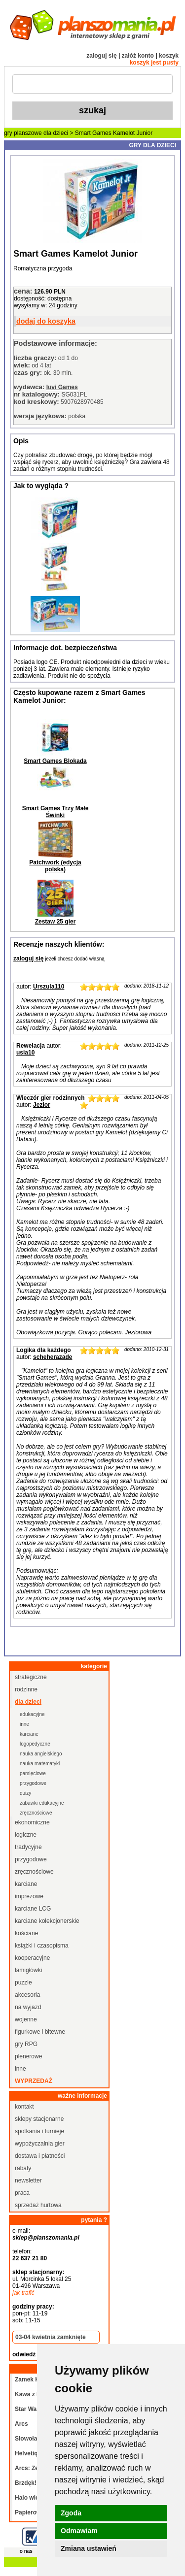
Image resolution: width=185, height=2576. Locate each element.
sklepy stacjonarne (39, 2118)
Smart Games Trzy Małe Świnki (55, 812)
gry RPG (26, 2044)
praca (22, 2192)
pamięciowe (33, 1773)
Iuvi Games (62, 387)
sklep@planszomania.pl (45, 2237)
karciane (29, 1734)
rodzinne (26, 1689)
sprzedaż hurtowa (38, 2205)
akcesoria (27, 1994)
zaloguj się (101, 55)
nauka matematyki (40, 1763)
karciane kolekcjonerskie (47, 1920)
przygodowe (33, 1783)
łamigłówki (28, 1970)
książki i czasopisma (42, 1945)
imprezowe (29, 1896)
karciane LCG (33, 1908)
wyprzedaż (33, 2081)
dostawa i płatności (40, 2155)
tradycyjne (28, 1847)
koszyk (169, 55)
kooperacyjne (32, 1957)
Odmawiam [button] (79, 2531)
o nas (26, 2551)
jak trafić (23, 2292)
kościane (26, 1933)
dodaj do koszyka (45, 321)
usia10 (25, 1052)
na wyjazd (28, 2007)
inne (24, 1724)
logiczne (26, 1834)
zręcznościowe (36, 1813)
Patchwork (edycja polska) (55, 866)
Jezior (41, 1104)
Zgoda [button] (71, 2513)
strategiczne (31, 1677)
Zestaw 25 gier (55, 921)
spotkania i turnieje (39, 2131)
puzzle (23, 1982)
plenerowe (28, 2056)
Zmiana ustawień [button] (88, 2548)
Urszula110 (48, 986)
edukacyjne (32, 1714)
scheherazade (52, 1357)
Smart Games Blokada (55, 761)
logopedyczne (35, 1744)
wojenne (26, 2019)
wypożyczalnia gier (40, 2143)
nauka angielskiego (41, 1753)
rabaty (23, 2168)
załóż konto (138, 55)
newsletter (28, 2180)
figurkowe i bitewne (40, 2031)
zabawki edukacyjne (42, 1803)
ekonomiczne (32, 1822)
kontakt (24, 2106)
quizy (25, 1793)
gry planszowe (23, 133)
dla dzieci (55, 133)
